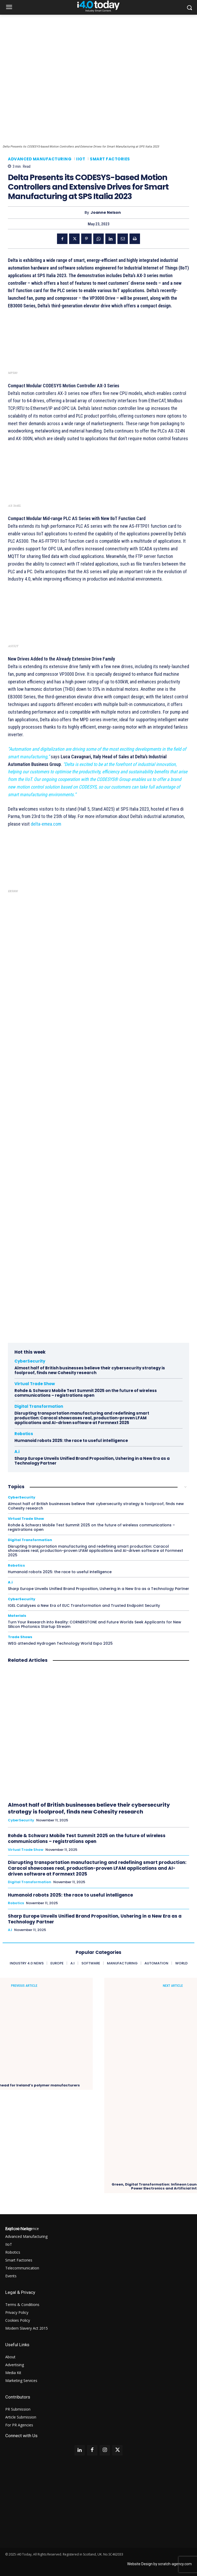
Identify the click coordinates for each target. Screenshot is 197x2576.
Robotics (23, 1434)
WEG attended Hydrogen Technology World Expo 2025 (60, 1643)
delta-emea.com (46, 824)
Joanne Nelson (106, 212)
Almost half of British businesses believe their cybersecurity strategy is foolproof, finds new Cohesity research (89, 1370)
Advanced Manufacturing (39, 159)
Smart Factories (110, 159)
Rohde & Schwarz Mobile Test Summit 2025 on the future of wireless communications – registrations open (85, 1393)
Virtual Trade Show (34, 1384)
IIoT (80, 159)
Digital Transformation (38, 1406)
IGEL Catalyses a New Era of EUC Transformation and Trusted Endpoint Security (84, 1605)
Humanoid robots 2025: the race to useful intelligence (71, 1440)
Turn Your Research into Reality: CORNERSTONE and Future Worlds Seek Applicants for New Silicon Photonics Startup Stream (94, 1624)
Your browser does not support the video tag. (98, 1065)
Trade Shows (20, 1637)
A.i (16, 1452)
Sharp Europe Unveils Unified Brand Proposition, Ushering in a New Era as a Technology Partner (92, 1461)
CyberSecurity (29, 1361)
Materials (17, 1615)
